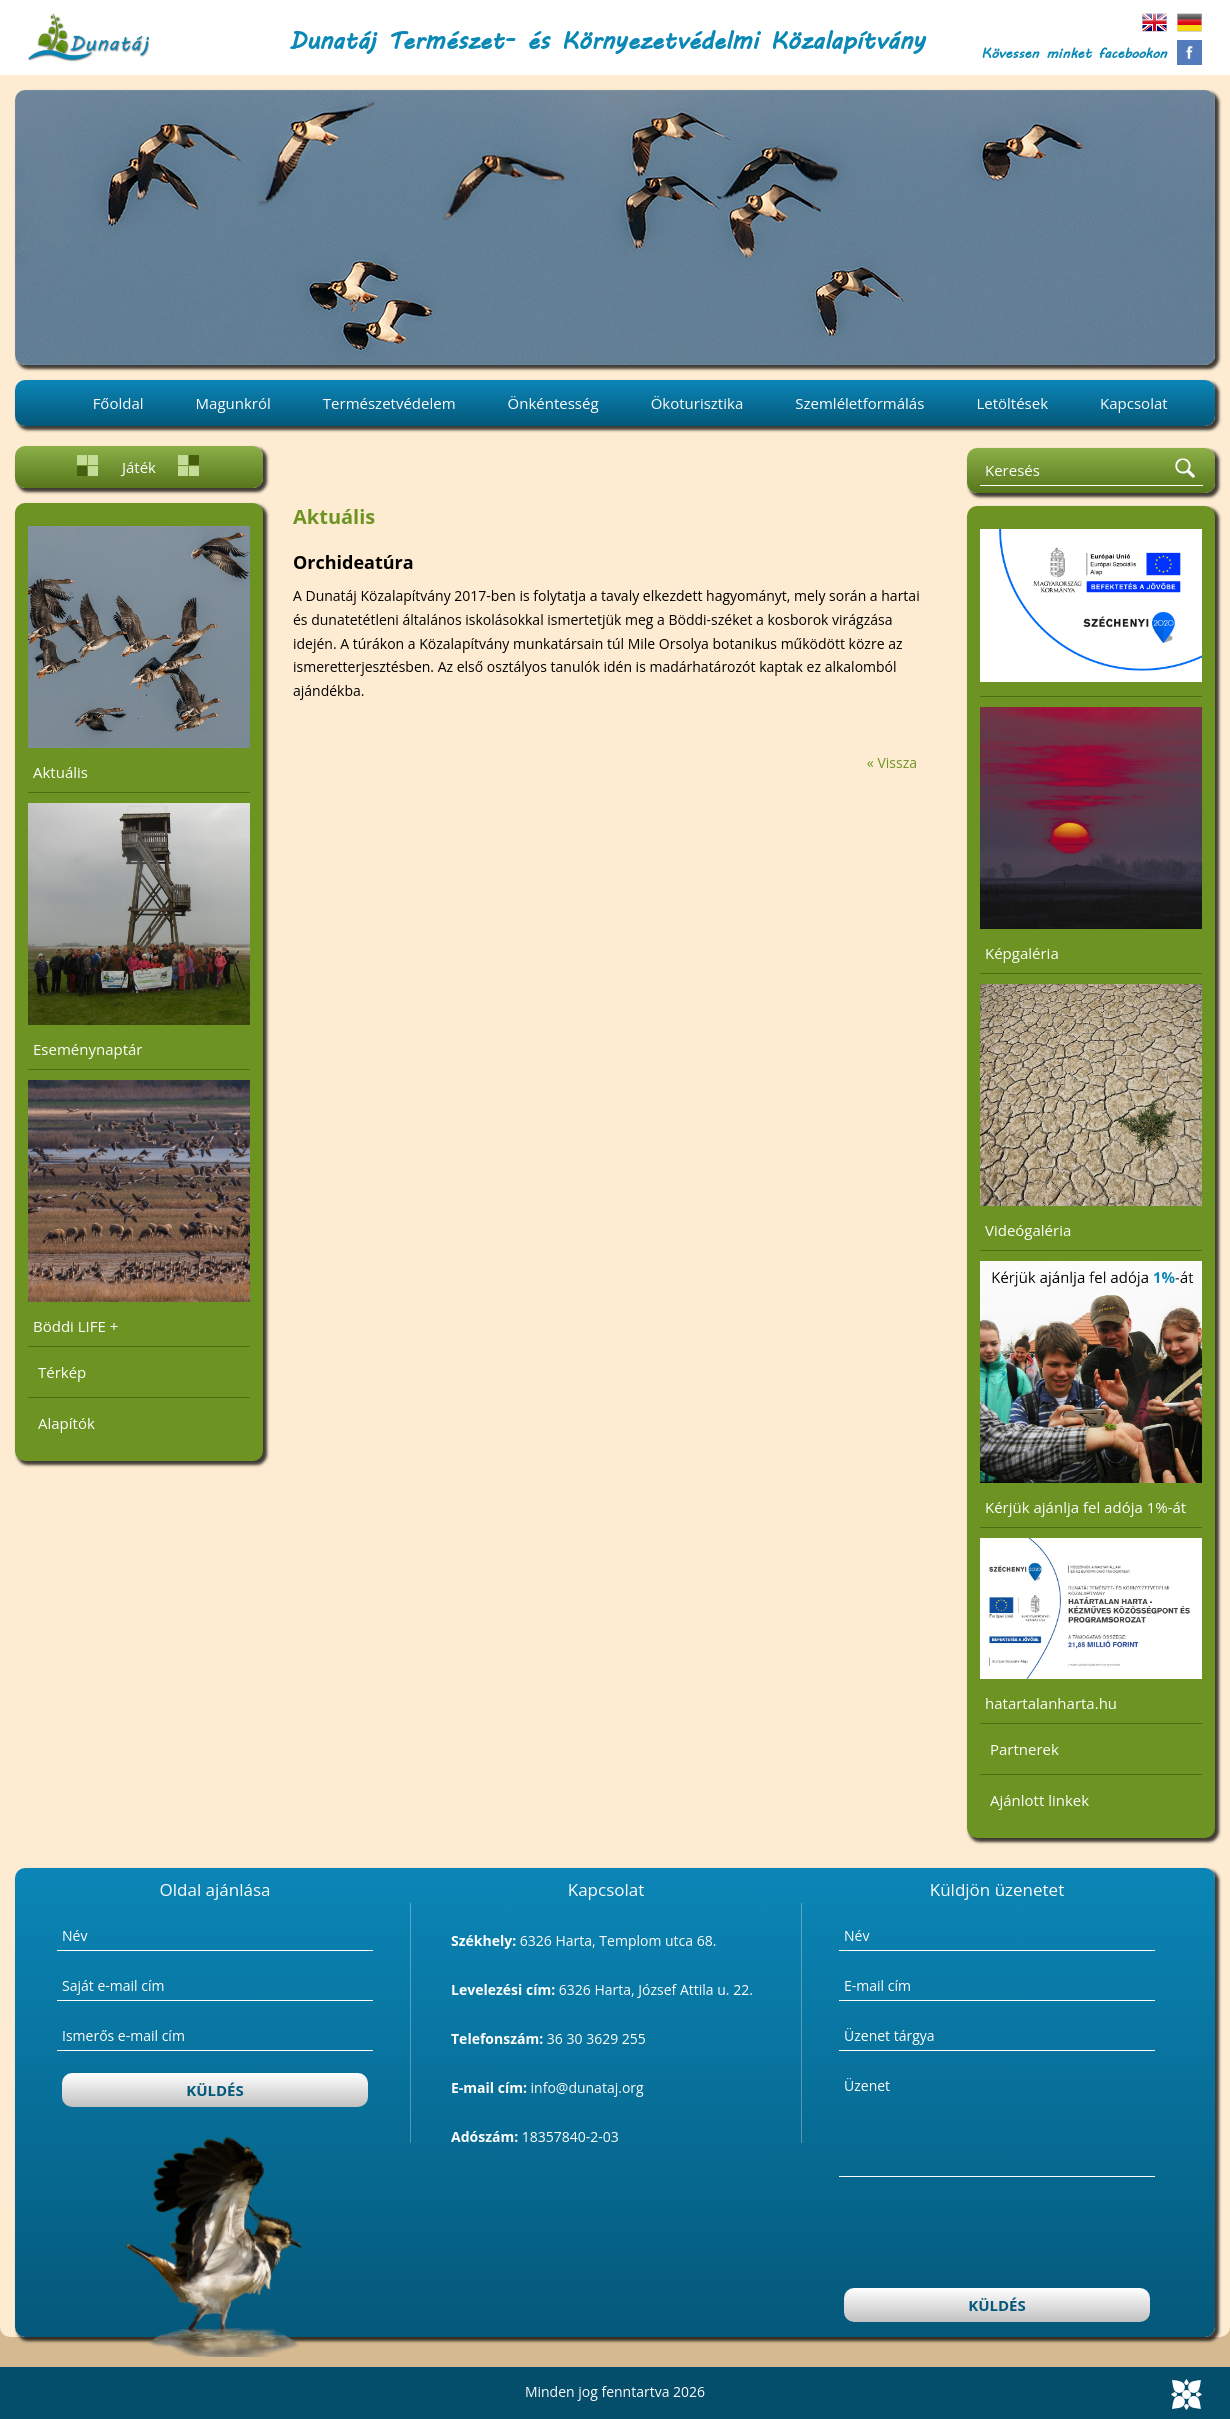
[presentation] (998, 2234)
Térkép (62, 1372)
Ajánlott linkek (1039, 1800)
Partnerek (1024, 1749)
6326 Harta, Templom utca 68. (618, 1940)
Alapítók (66, 1423)
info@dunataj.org (587, 2087)
